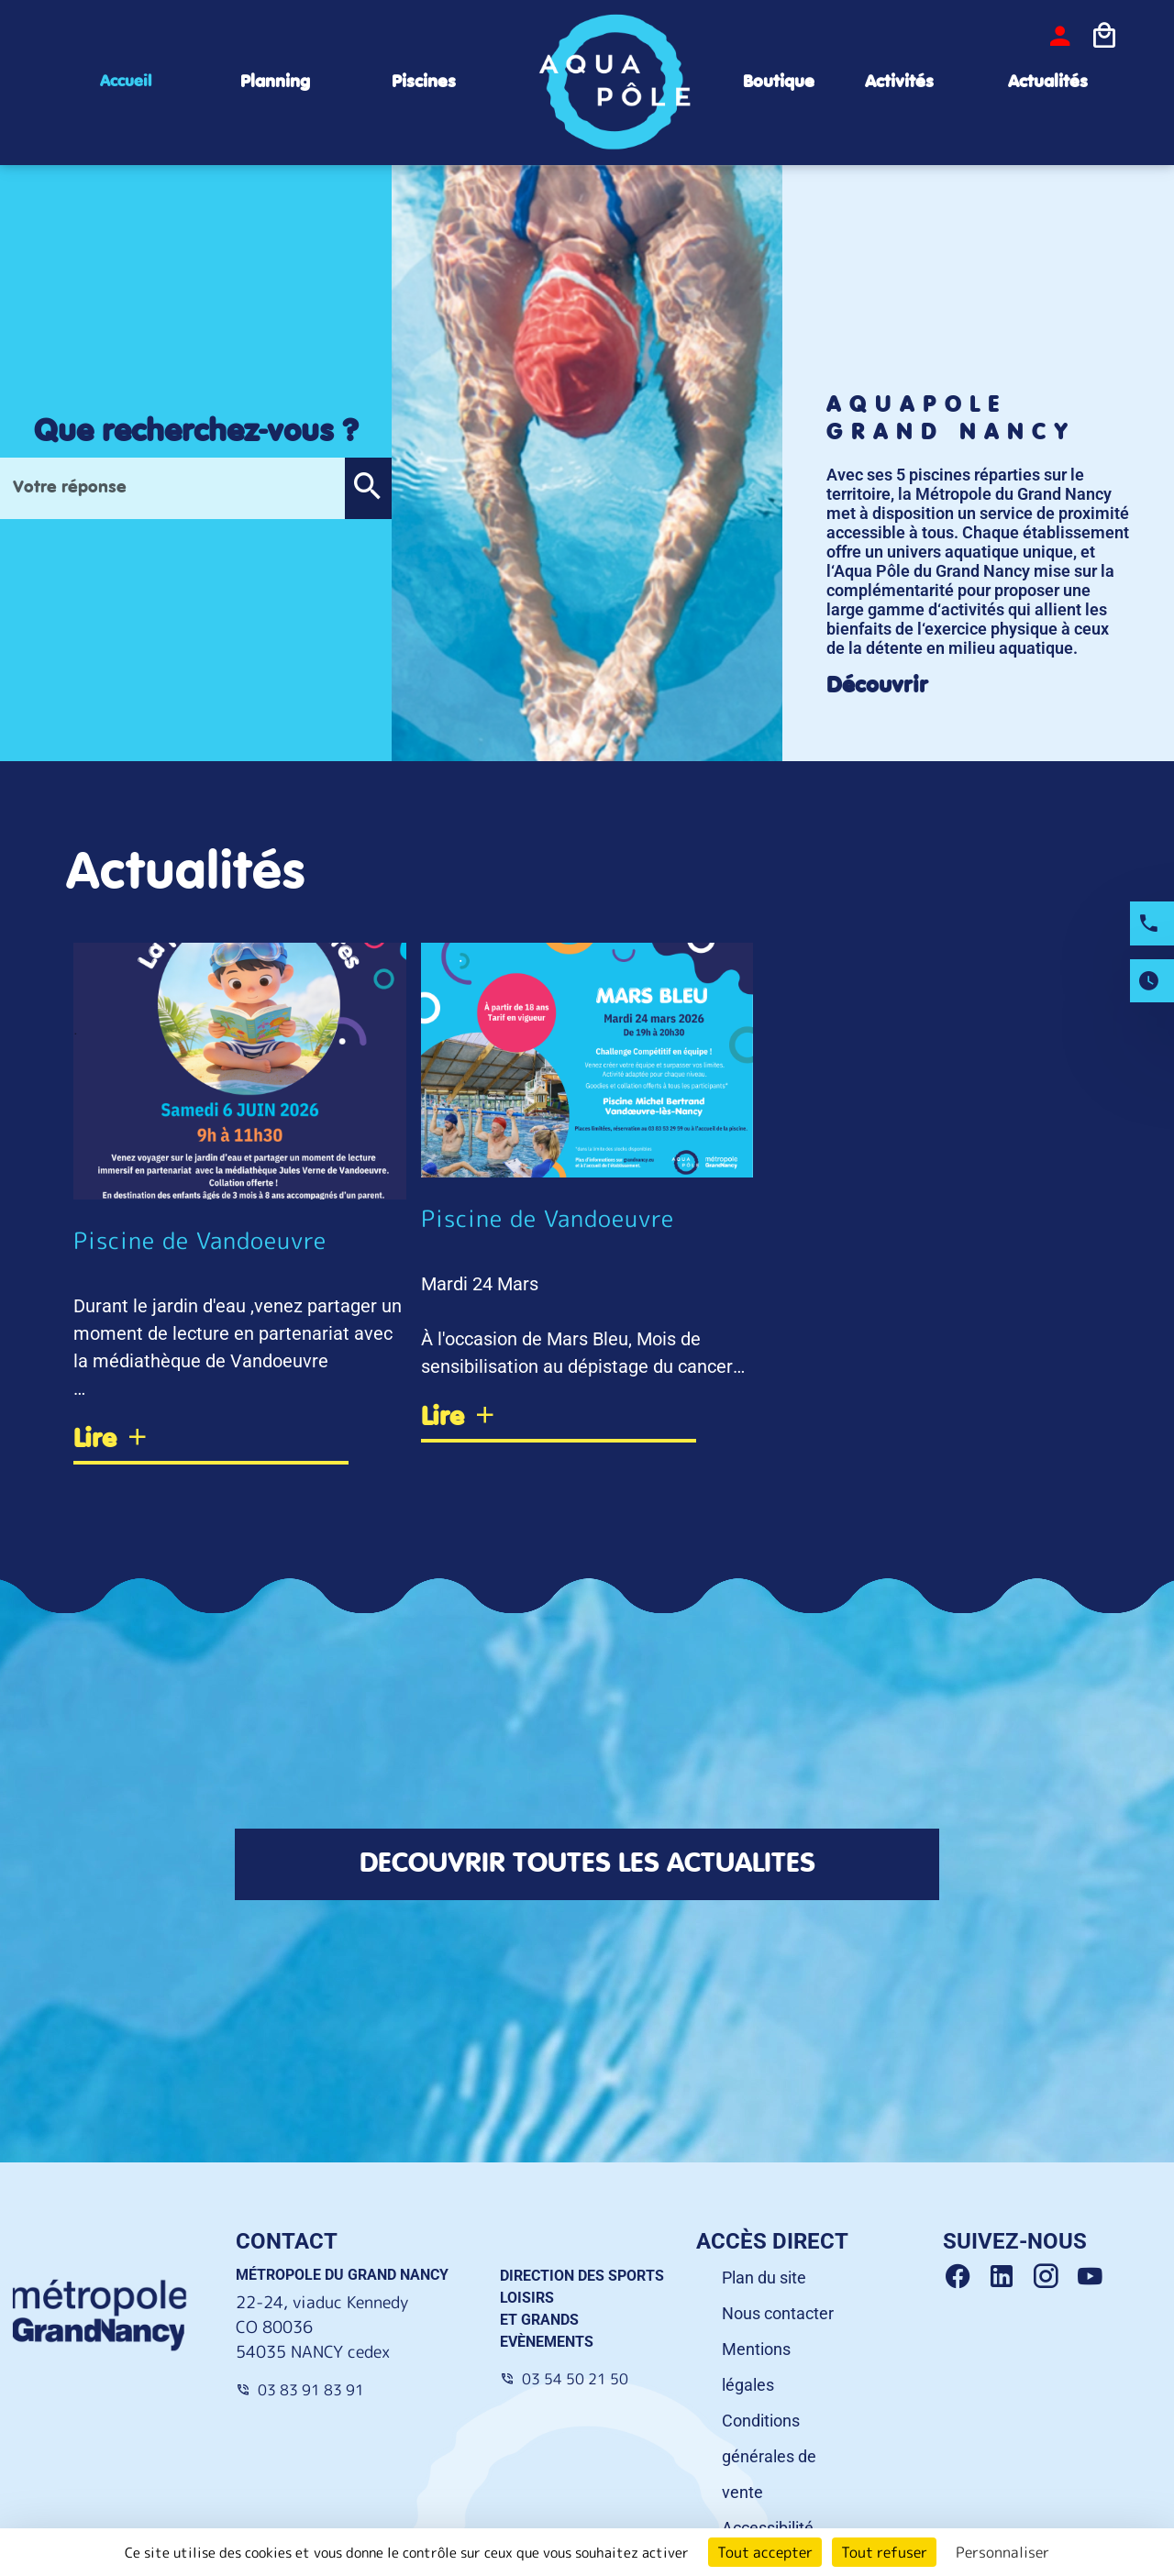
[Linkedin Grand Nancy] (1009, 2279)
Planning (275, 82)
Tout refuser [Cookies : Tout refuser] (884, 2552)
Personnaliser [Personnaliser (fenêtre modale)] (1002, 2552)
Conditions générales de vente (769, 2459)
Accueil (125, 81)
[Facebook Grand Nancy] (965, 2279)
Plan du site (764, 2280)
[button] (368, 488)
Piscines (424, 82)
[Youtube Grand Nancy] (1093, 2279)
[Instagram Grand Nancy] (1053, 2279)
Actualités (1048, 82)
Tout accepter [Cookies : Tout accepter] (765, 2552)
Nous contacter (778, 2316)
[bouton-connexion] (1060, 36)
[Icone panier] (1104, 36)
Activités (899, 82)
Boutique (778, 82)
